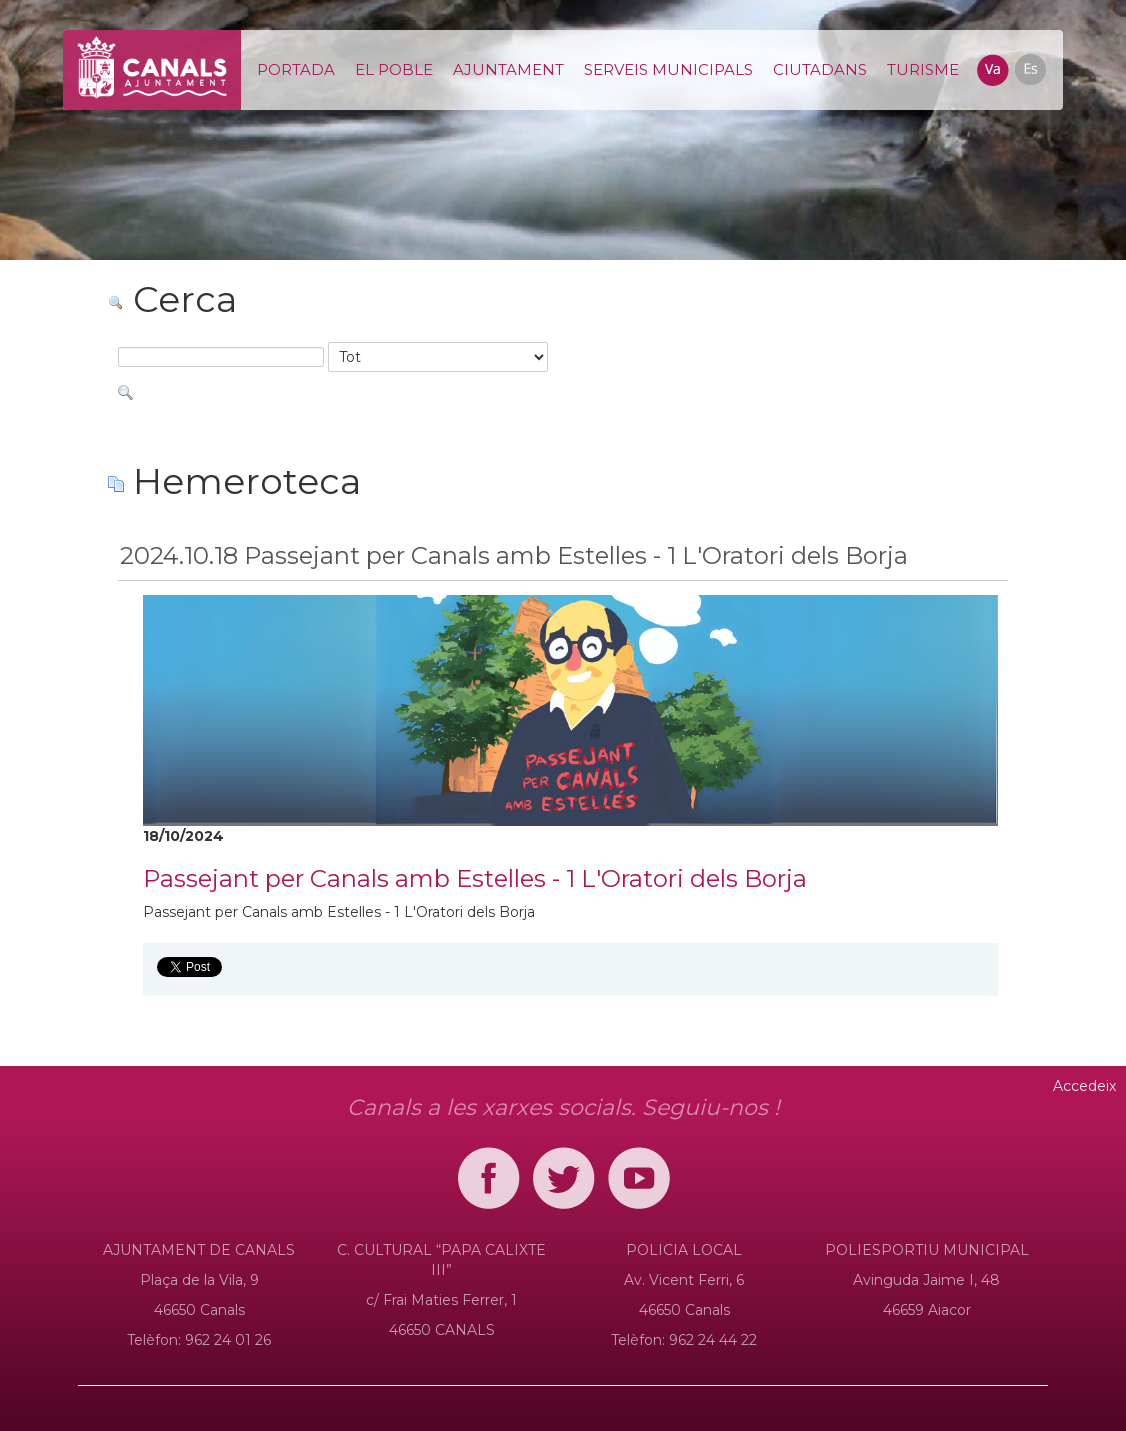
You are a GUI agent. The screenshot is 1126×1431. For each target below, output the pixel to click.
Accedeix (1084, 1086)
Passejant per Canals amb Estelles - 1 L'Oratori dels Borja (475, 878)
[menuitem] (296, 70)
